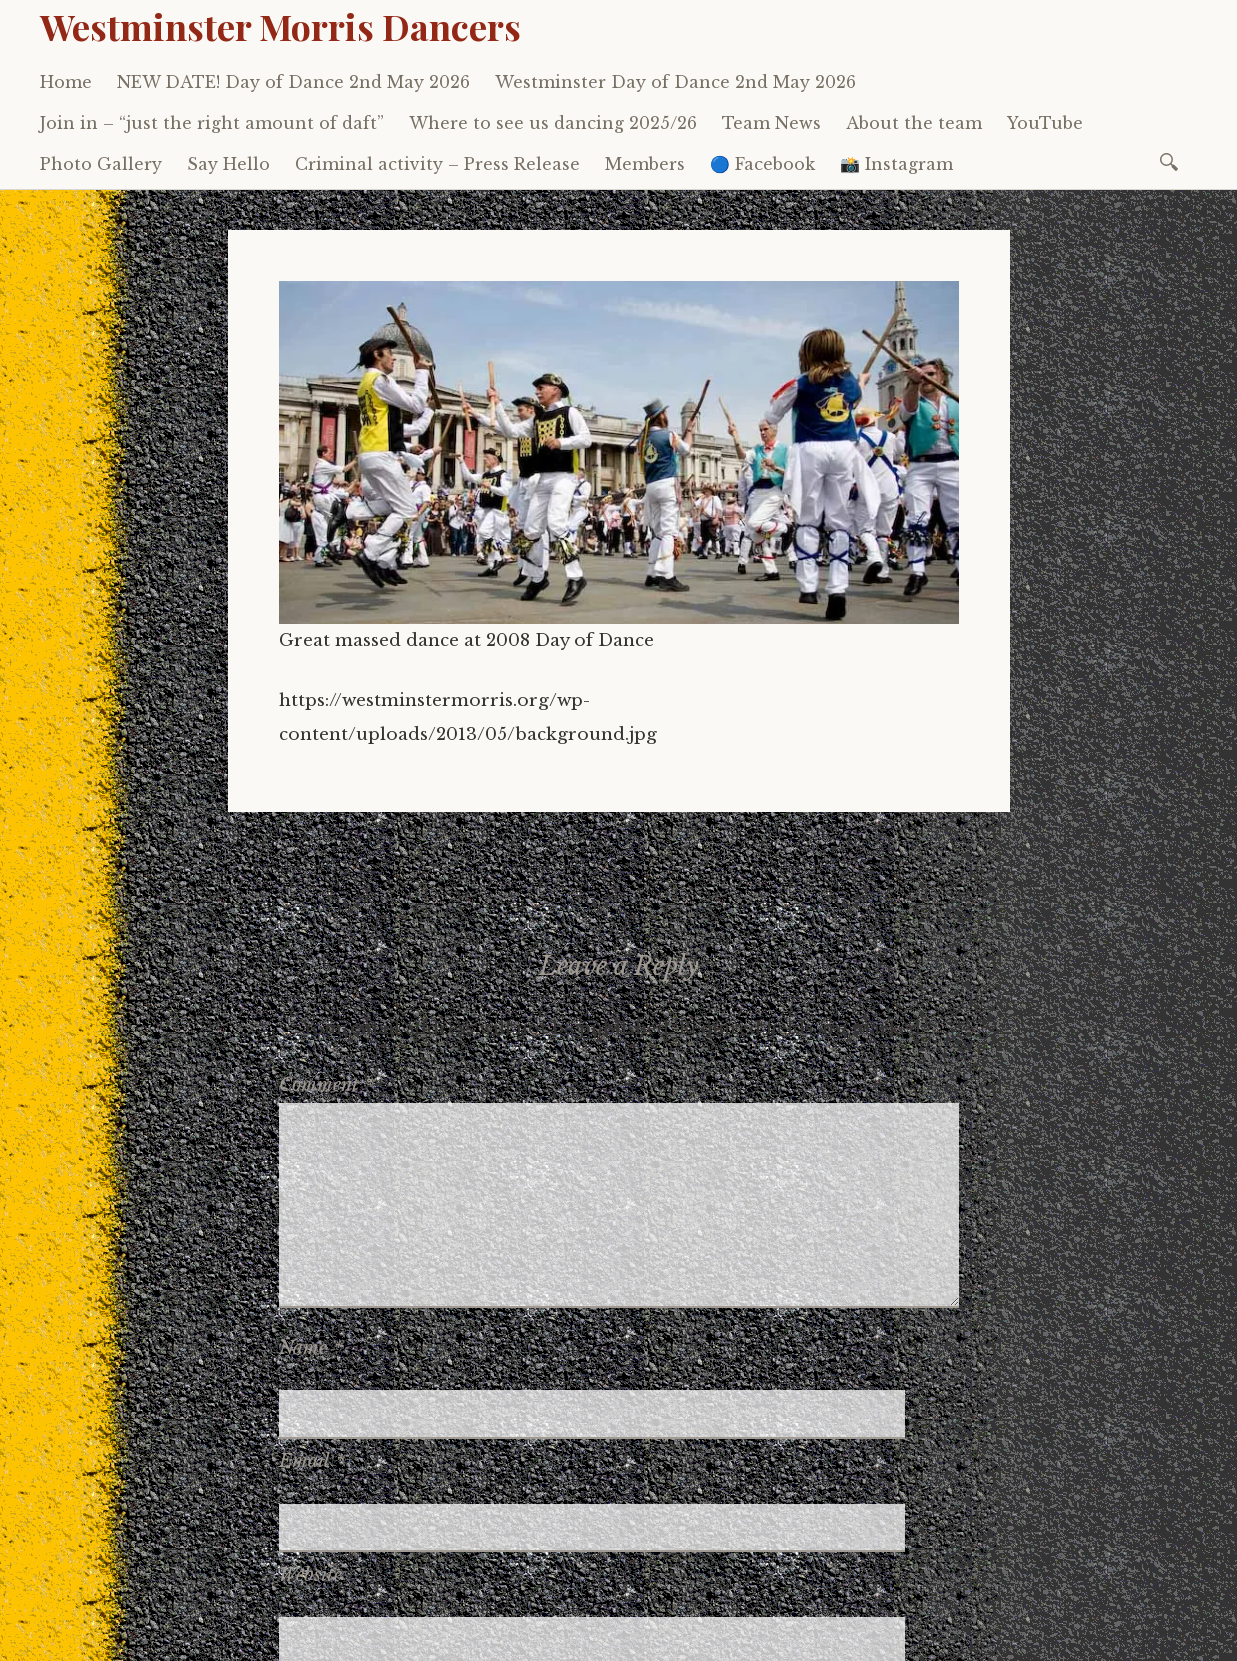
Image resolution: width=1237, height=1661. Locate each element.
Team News (771, 123)
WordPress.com (493, 1620)
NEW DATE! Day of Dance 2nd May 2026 (293, 82)
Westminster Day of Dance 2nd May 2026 (675, 82)
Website (310, 1465)
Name (311, 1348)
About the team (914, 123)
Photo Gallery (101, 164)
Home (66, 82)
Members (645, 164)
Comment (327, 1085)
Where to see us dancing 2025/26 (553, 123)
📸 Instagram (896, 164)
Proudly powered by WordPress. (161, 1620)
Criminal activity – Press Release (437, 164)
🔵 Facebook (762, 164)
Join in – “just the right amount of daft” (212, 123)
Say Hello (228, 164)
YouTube (1045, 123)
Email (312, 1406)
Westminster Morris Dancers (280, 26)
